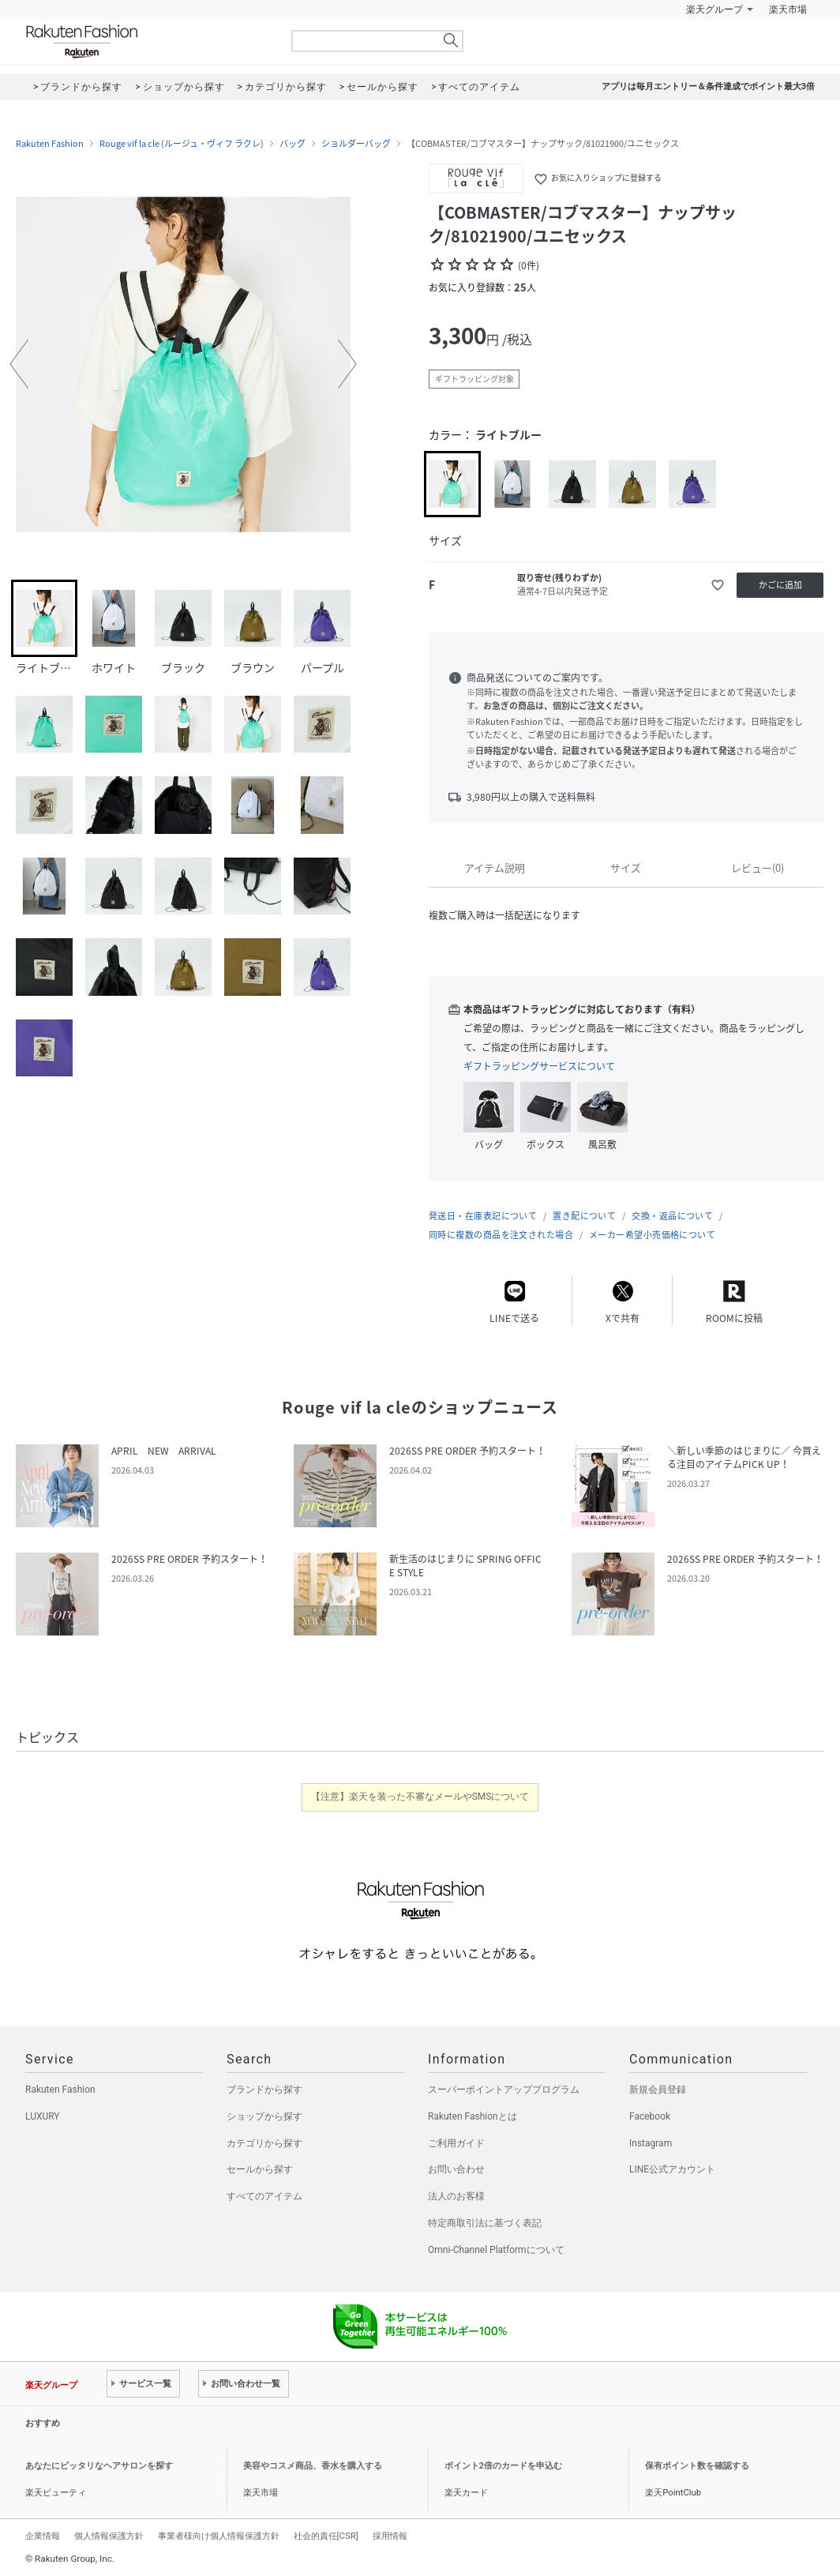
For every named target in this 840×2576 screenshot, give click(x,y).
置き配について (584, 1215)
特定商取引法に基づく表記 (485, 2223)
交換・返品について (672, 1215)
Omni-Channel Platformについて (496, 2249)
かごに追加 (780, 584)
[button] (19, 364)
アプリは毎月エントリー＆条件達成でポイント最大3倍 (708, 86)
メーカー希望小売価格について (652, 1234)
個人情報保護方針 (109, 2535)
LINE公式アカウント (672, 2169)
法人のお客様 (456, 2196)
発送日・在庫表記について (483, 1215)
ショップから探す (264, 2116)
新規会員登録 (657, 2089)
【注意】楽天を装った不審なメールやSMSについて (420, 1796)
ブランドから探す (264, 2089)
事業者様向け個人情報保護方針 (218, 2535)
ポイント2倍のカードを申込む (503, 2466)
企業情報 (42, 2535)
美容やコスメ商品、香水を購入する (312, 2466)
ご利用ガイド (456, 2143)
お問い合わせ (456, 2169)
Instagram (650, 2143)
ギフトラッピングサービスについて (539, 1066)
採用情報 (390, 2535)
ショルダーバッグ (356, 143)
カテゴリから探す (264, 2143)
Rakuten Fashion (147, 41)
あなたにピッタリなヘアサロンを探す (99, 2466)
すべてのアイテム (264, 2196)
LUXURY (42, 2116)
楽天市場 (788, 9)
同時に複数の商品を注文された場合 (501, 1234)
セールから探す (260, 2169)
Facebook (649, 2116)
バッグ (292, 143)
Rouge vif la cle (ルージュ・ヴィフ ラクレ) (181, 143)
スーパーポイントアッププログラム (503, 2089)
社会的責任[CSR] (326, 2535)
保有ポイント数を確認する (697, 2466)
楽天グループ (714, 9)
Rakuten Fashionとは (472, 2116)
